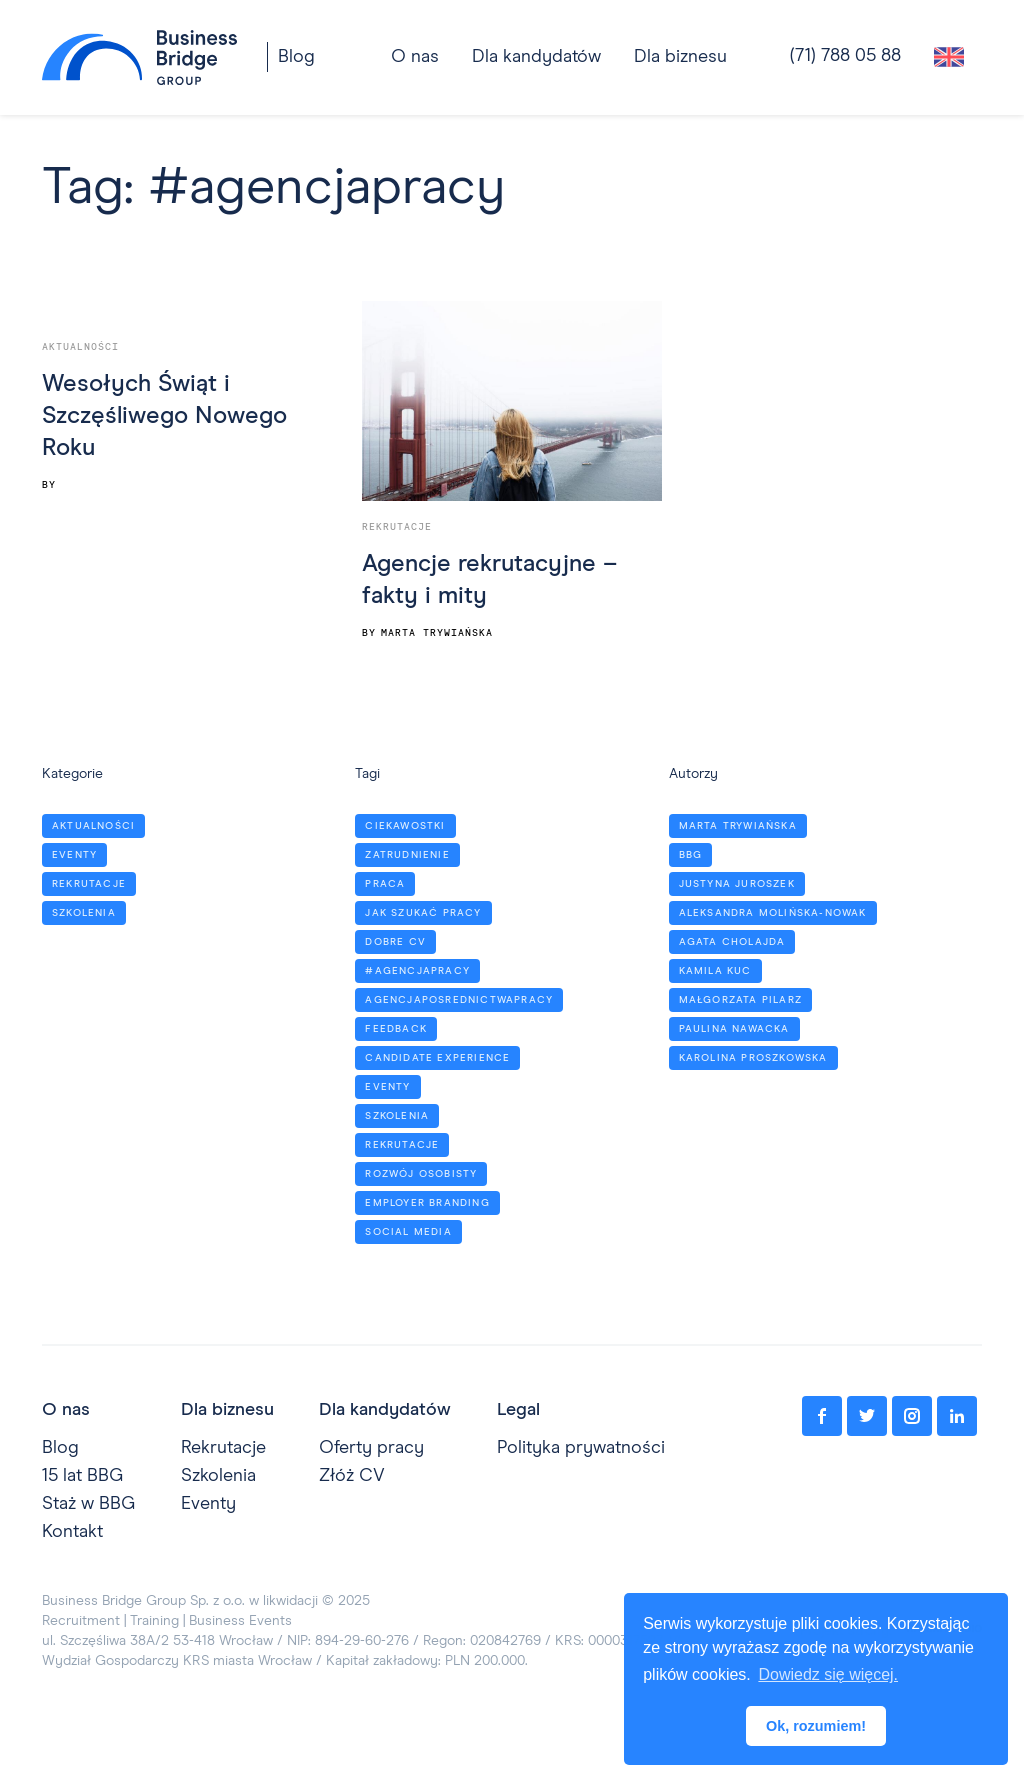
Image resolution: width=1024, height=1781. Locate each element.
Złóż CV (352, 1476)
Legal (518, 1410)
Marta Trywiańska (437, 633)
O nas (66, 1410)
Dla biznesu (680, 57)
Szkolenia (218, 1476)
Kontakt (72, 1532)
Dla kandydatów (536, 57)
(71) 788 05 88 (845, 56)
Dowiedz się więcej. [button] (828, 1674)
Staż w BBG (88, 1504)
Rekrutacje (397, 527)
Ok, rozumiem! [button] (816, 1726)
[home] (139, 57)
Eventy (208, 1504)
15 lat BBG (82, 1476)
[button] (536, 57)
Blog (296, 57)
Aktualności (80, 347)
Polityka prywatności (581, 1448)
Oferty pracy (371, 1448)
